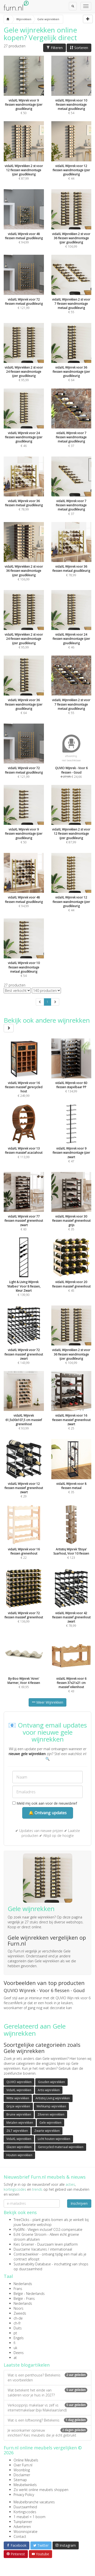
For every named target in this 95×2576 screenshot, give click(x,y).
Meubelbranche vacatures (34, 2502)
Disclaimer (22, 2475)
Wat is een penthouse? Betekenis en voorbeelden (47, 2377)
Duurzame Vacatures (30, 2249)
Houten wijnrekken (19, 2155)
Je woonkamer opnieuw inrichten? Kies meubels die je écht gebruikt (47, 2433)
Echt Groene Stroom (30, 2234)
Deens (19, 2352)
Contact (20, 2536)
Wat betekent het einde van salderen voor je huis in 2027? (47, 2392)
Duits (18, 2328)
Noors (18, 2308)
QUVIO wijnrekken (19, 2082)
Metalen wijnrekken (19, 2122)
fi (14, 2342)
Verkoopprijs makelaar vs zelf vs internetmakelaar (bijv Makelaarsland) (47, 2407)
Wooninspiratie (26, 2531)
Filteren (54, 47)
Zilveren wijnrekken (51, 2114)
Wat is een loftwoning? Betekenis (47, 2420)
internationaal (61, 2249)
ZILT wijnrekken (17, 2131)
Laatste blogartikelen (27, 2365)
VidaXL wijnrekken (18, 2090)
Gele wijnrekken (50, 2122)
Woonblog (22, 2470)
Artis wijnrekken (49, 2090)
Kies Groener (24, 2244)
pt (15, 2333)
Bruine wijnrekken (18, 2114)
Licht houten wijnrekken (54, 2139)
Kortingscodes (25, 2511)
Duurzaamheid (25, 2507)
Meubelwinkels (25, 2484)
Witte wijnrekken (17, 2098)
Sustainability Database (32, 2264)
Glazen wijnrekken (19, 2147)
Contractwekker (26, 2254)
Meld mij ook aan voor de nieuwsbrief (44, 1803)
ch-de (18, 2318)
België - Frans (24, 2298)
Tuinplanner (23, 2521)
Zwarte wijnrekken (47, 2131)
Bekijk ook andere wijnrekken (47, 1024)
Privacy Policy (24, 2494)
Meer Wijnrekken (47, 1702)
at (15, 2357)
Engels (19, 2338)
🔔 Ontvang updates (48, 1812)
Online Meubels (26, 2460)
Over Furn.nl (23, 2465)
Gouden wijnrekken (51, 2082)
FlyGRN (19, 2229)
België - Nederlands (29, 2293)
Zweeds (20, 2313)
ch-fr (17, 2323)
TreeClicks (21, 2219)
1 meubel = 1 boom (29, 2516)
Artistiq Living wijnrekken (53, 2098)
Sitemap (20, 2479)
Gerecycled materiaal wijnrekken (60, 2147)
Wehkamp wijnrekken (51, 2106)
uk (15, 2347)
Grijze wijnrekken (18, 2106)
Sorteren (79, 47)
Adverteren (22, 2526)
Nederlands (23, 2283)
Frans (18, 2288)
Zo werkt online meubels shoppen (41, 2489)
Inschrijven (79, 2203)
